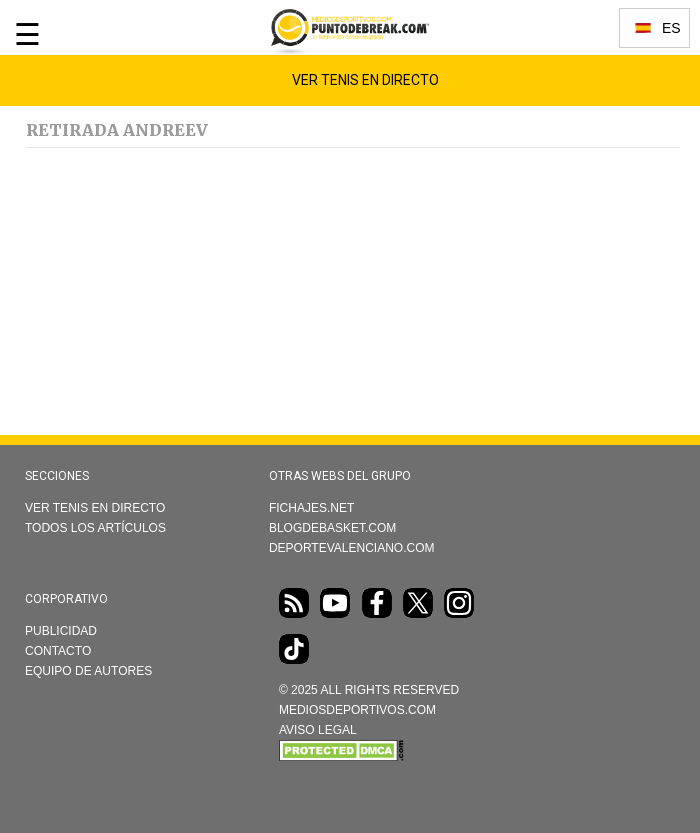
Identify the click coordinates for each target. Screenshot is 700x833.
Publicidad (61, 631)
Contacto (58, 651)
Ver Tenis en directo (95, 508)
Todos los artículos (95, 528)
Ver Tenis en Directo (365, 80)
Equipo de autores (88, 671)
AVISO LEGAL (318, 730)
